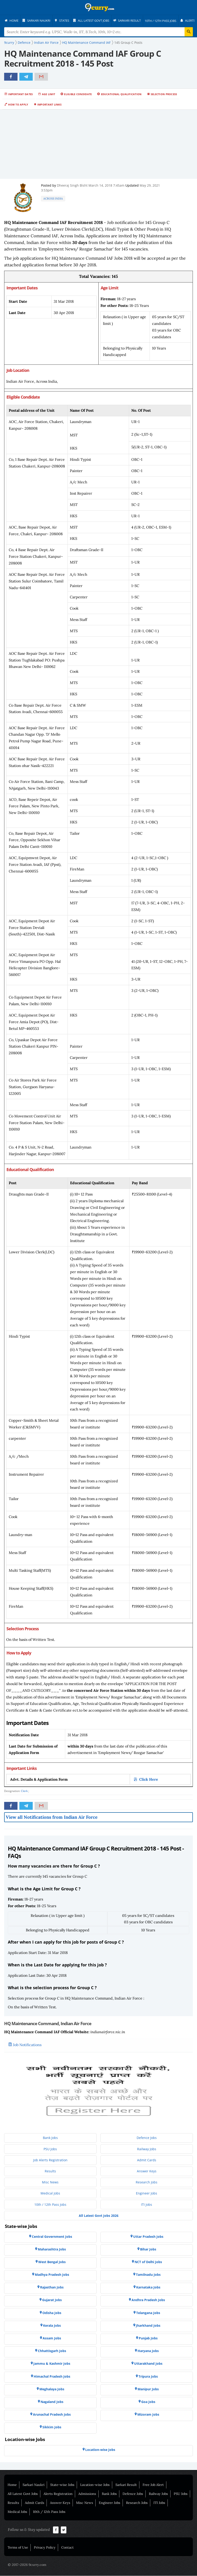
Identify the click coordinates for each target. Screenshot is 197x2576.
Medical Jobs (17, 2512)
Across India (53, 198)
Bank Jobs (109, 2494)
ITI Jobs (159, 2503)
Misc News (84, 2503)
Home (12, 2485)
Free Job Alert (153, 2485)
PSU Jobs (181, 2494)
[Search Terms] (98, 32)
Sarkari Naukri (33, 2485)
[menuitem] (14, 20)
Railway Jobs (158, 2494)
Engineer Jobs (109, 2503)
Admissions (87, 2494)
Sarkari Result (126, 2485)
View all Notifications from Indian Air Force (51, 1817)
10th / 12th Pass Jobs (49, 2512)
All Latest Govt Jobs (23, 2494)
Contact (67, 2548)
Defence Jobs (133, 2494)
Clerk (24, 1791)
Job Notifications (27, 2045)
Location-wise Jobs (95, 2485)
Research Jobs (137, 2503)
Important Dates (20, 94)
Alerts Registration (58, 2494)
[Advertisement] (98, 144)
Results (13, 2503)
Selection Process (164, 94)
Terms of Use (18, 2548)
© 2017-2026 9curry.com (27, 2565)
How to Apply (18, 104)
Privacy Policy (45, 2548)
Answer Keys (60, 2503)
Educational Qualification (121, 94)
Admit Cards (34, 2503)
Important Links (49, 104)
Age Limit (48, 94)
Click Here (148, 1779)
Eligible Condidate (78, 94)
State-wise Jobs (62, 2485)
